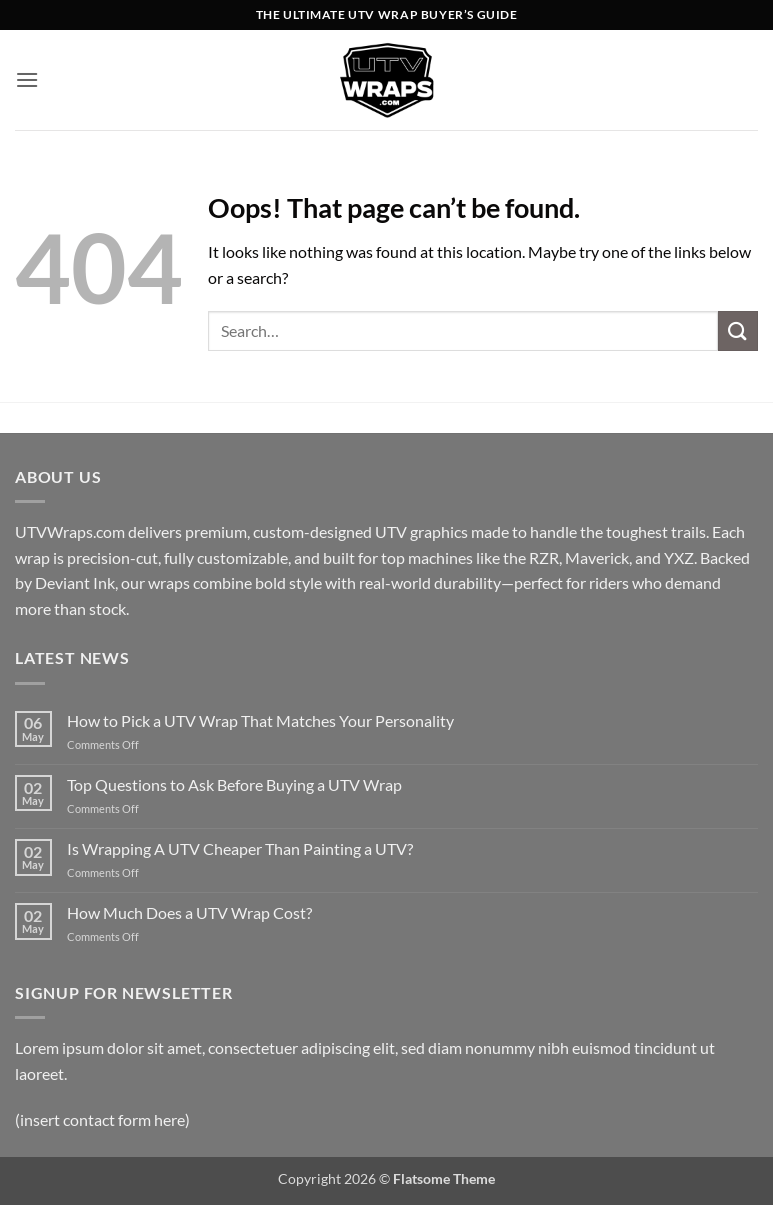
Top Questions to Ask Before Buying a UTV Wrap (234, 784)
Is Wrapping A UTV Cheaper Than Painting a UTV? (240, 848)
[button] (27, 79)
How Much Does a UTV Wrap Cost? (189, 912)
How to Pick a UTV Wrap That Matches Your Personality (260, 720)
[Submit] (738, 330)
